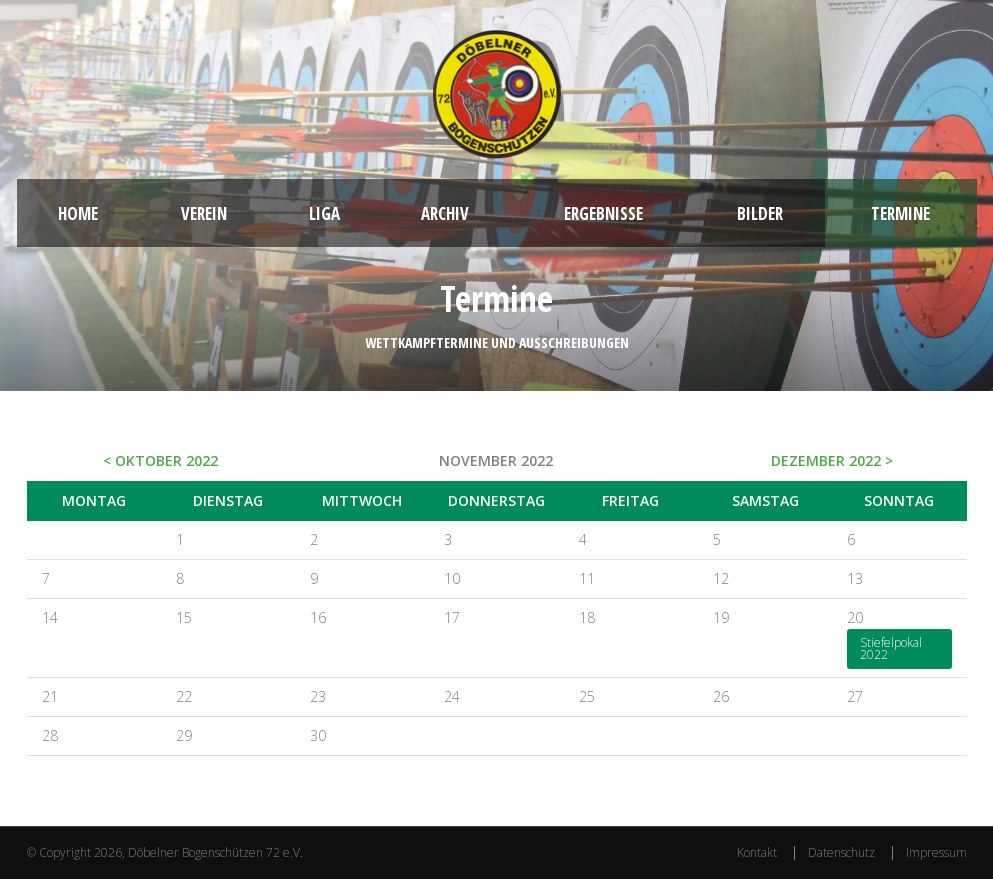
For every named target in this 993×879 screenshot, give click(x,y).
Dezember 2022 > (832, 460)
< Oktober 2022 (160, 460)
